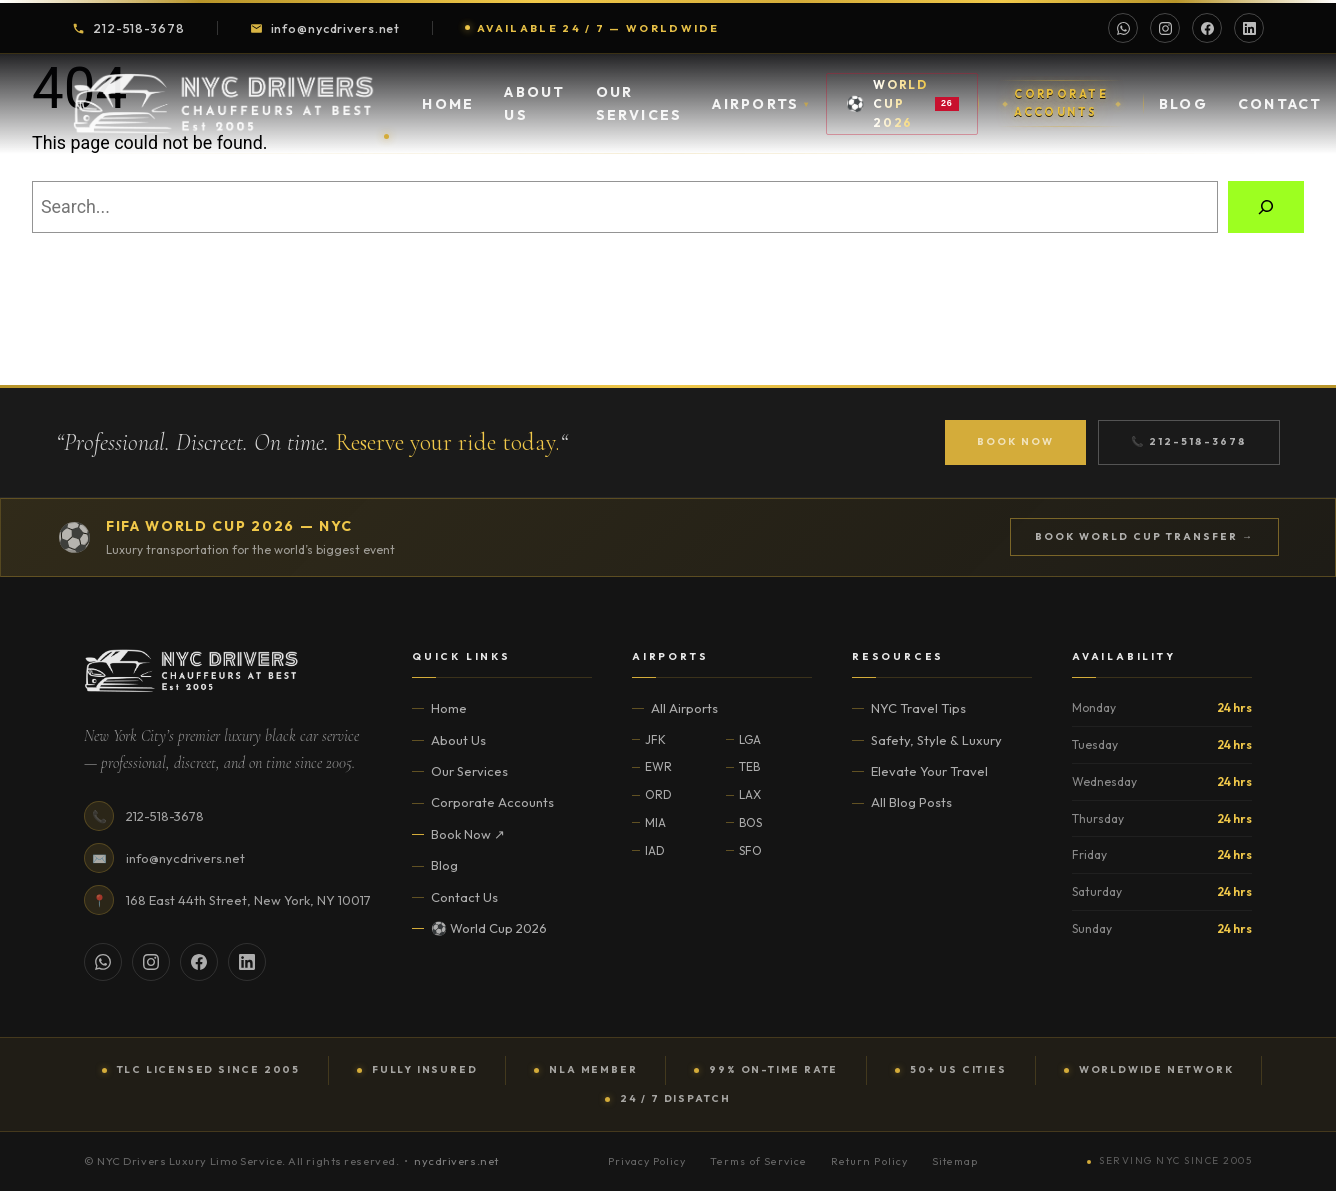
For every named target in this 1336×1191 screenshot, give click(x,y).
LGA (750, 739)
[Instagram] (1165, 28)
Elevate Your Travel (929, 771)
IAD (655, 850)
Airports (761, 114)
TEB (749, 766)
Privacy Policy (647, 1161)
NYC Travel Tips (918, 708)
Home (448, 114)
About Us (534, 114)
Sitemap (955, 1161)
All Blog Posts (911, 802)
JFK (655, 739)
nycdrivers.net (456, 1161)
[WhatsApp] (1123, 28)
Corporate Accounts (492, 802)
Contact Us (464, 897)
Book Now (1015, 441)
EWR (658, 766)
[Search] (1266, 207)
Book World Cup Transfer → (1144, 536)
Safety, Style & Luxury (936, 740)
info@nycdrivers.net (325, 28)
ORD (658, 794)
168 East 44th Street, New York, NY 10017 (248, 900)
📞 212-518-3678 (1189, 441)
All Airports (684, 708)
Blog (1183, 114)
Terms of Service (758, 1161)
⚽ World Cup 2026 (489, 928)
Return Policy (869, 1161)
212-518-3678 (128, 28)
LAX (750, 794)
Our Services (639, 114)
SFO (750, 850)
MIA (655, 822)
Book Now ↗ (468, 834)
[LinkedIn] (1249, 28)
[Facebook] (1207, 28)
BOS (750, 822)
